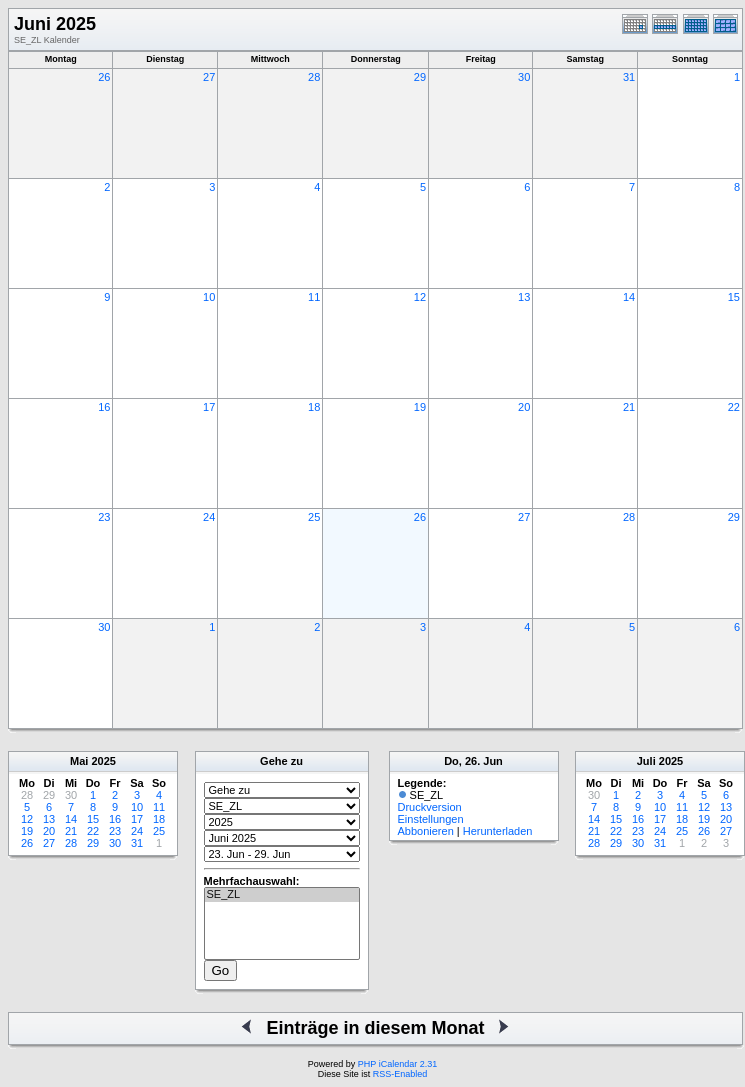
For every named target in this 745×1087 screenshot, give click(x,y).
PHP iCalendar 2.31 (397, 1064)
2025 (103, 761)
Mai (79, 761)
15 (734, 297)
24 (209, 517)
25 (314, 517)
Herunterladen (498, 831)
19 (420, 407)
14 (629, 297)
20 (524, 407)
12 (420, 297)
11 (314, 297)
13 (524, 297)
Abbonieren (426, 831)
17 (209, 407)
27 (209, 77)
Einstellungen (431, 819)
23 (104, 517)
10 (209, 297)
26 (104, 77)
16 (104, 407)
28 (314, 77)
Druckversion (430, 807)
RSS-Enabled (400, 1074)
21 (629, 407)
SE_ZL (282, 895)
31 (629, 77)
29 (420, 77)
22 (734, 407)
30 (524, 77)
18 (314, 407)
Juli (646, 761)
